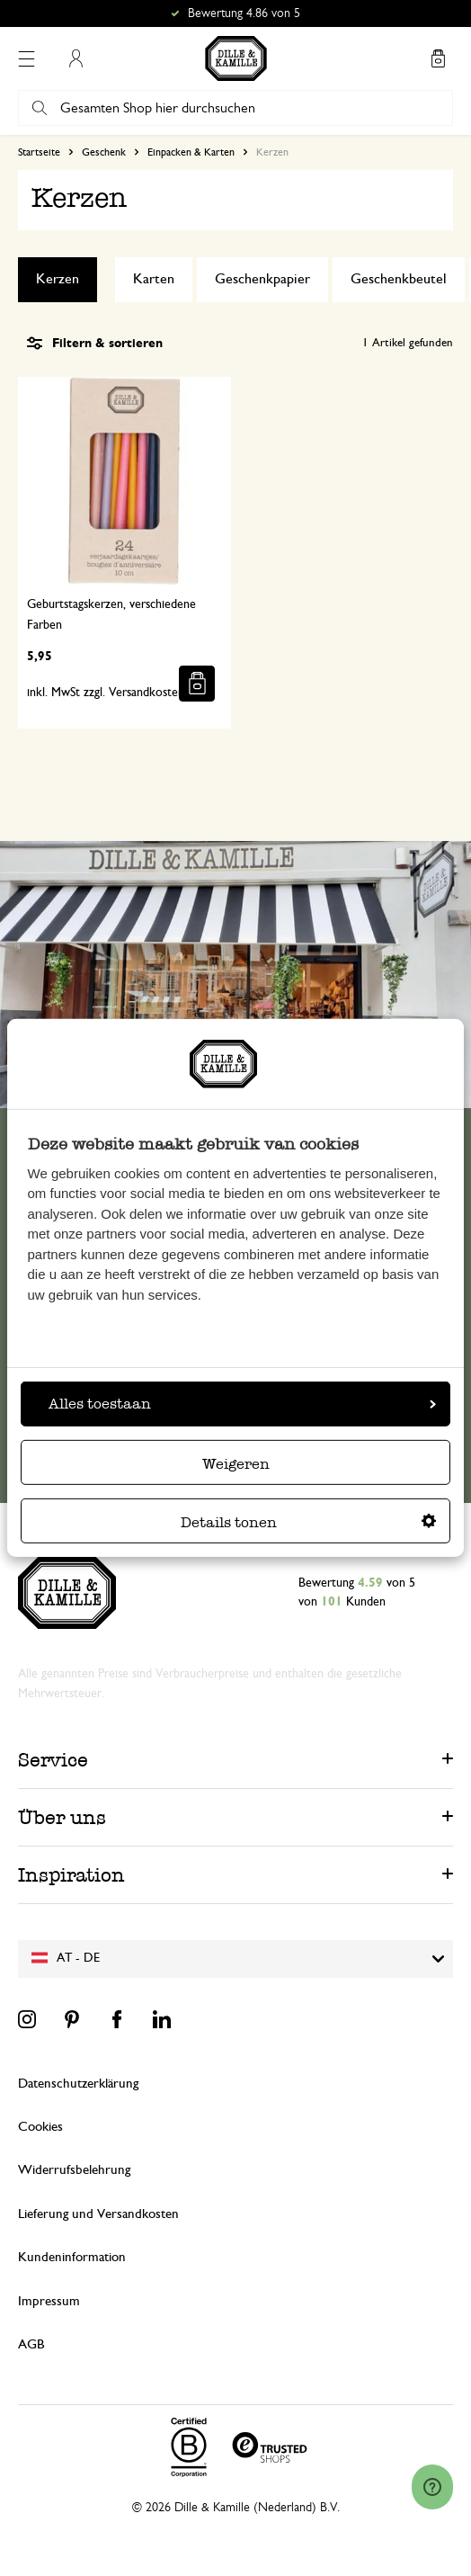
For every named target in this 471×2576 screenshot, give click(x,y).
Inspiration (71, 1875)
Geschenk (104, 152)
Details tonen (308, 1522)
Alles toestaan (242, 1403)
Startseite (39, 152)
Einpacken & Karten (191, 152)
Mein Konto (75, 58)
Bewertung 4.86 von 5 (244, 13)
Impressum (49, 2301)
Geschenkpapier (262, 279)
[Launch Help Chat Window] (432, 2486)
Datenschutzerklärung (78, 2083)
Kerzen (57, 279)
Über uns (62, 1817)
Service (53, 1760)
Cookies (40, 2126)
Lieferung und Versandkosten (98, 2214)
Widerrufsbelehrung (74, 2170)
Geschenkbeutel (399, 279)
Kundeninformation (72, 2257)
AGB (31, 2344)
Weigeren (236, 1463)
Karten (153, 279)
